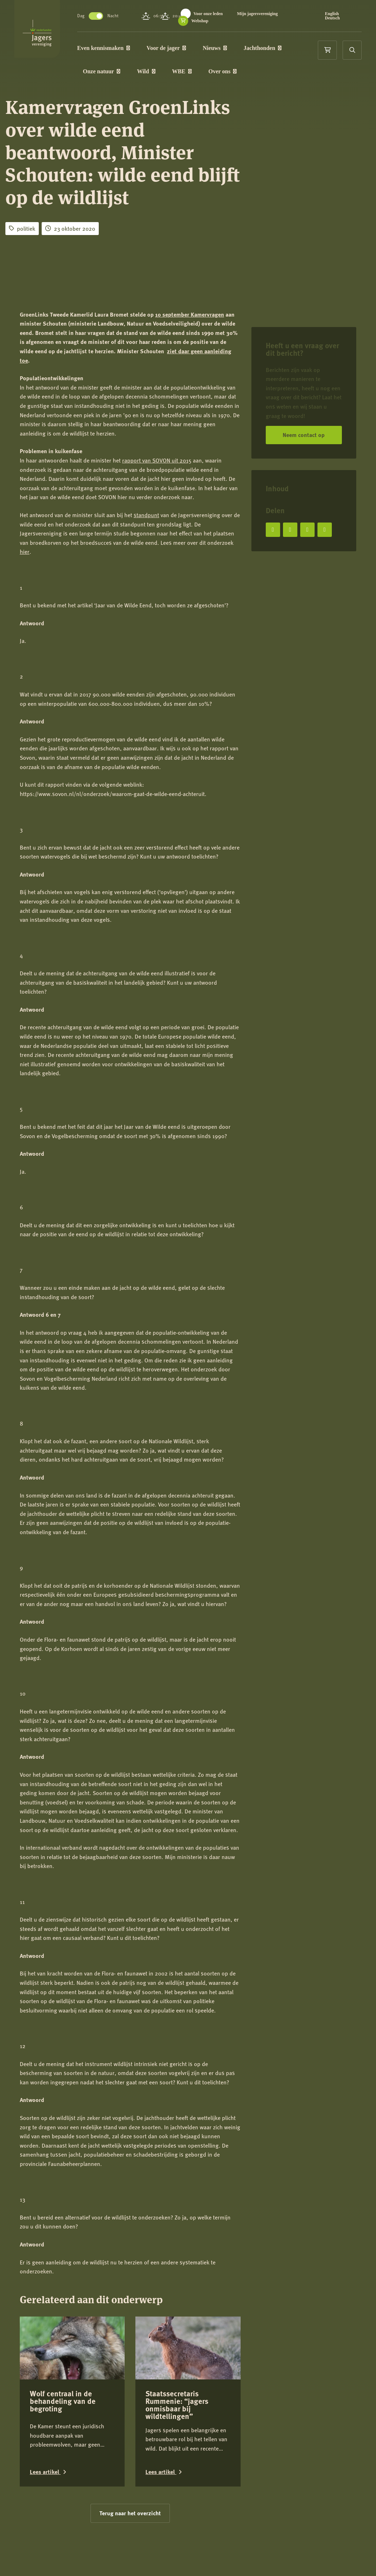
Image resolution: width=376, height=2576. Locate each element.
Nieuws (236, 49)
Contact (29, 2564)
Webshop (276, 21)
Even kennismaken (124, 49)
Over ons (244, 75)
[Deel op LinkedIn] (307, 530)
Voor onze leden (229, 13)
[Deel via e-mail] (324, 530)
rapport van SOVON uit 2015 (156, 460)
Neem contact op (304, 435)
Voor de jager (187, 49)
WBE (203, 75)
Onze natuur (122, 75)
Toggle (117, 16)
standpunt (146, 515)
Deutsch (337, 18)
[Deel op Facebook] (273, 530)
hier (24, 551)
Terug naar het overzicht (130, 2460)
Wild (167, 75)
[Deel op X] (290, 530)
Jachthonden (284, 49)
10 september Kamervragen (189, 314)
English (337, 14)
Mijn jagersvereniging (225, 21)
